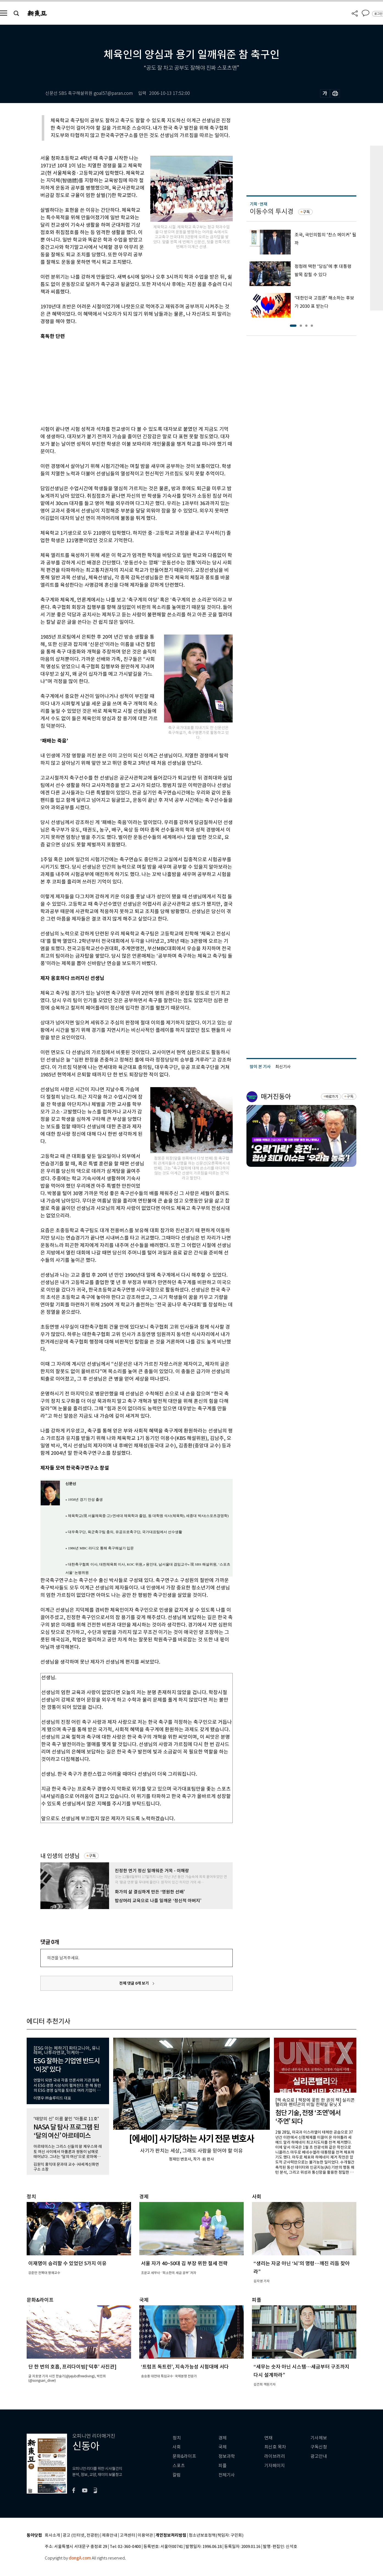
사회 (177, 2447)
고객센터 (127, 2535)
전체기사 (226, 2475)
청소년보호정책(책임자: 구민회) (216, 2535)
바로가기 (332, 1096)
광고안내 (318, 2456)
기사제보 (318, 2438)
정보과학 (226, 2456)
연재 (268, 2438)
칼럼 (177, 2475)
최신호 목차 (275, 2447)
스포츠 (179, 2465)
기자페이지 (274, 2465)
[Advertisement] (122, 381)
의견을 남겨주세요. (63, 1957)
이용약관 (145, 2535)
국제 (222, 2447)
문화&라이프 (184, 2456)
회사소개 (52, 2535)
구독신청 (318, 2447)
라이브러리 (274, 2456)
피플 (222, 2465)
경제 (222, 2438)
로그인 (378, 14)
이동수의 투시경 (271, 211)
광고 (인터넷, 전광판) (81, 2535)
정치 (177, 2438)
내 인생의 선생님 (60, 1856)
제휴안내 (109, 2535)
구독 (92, 1855)
